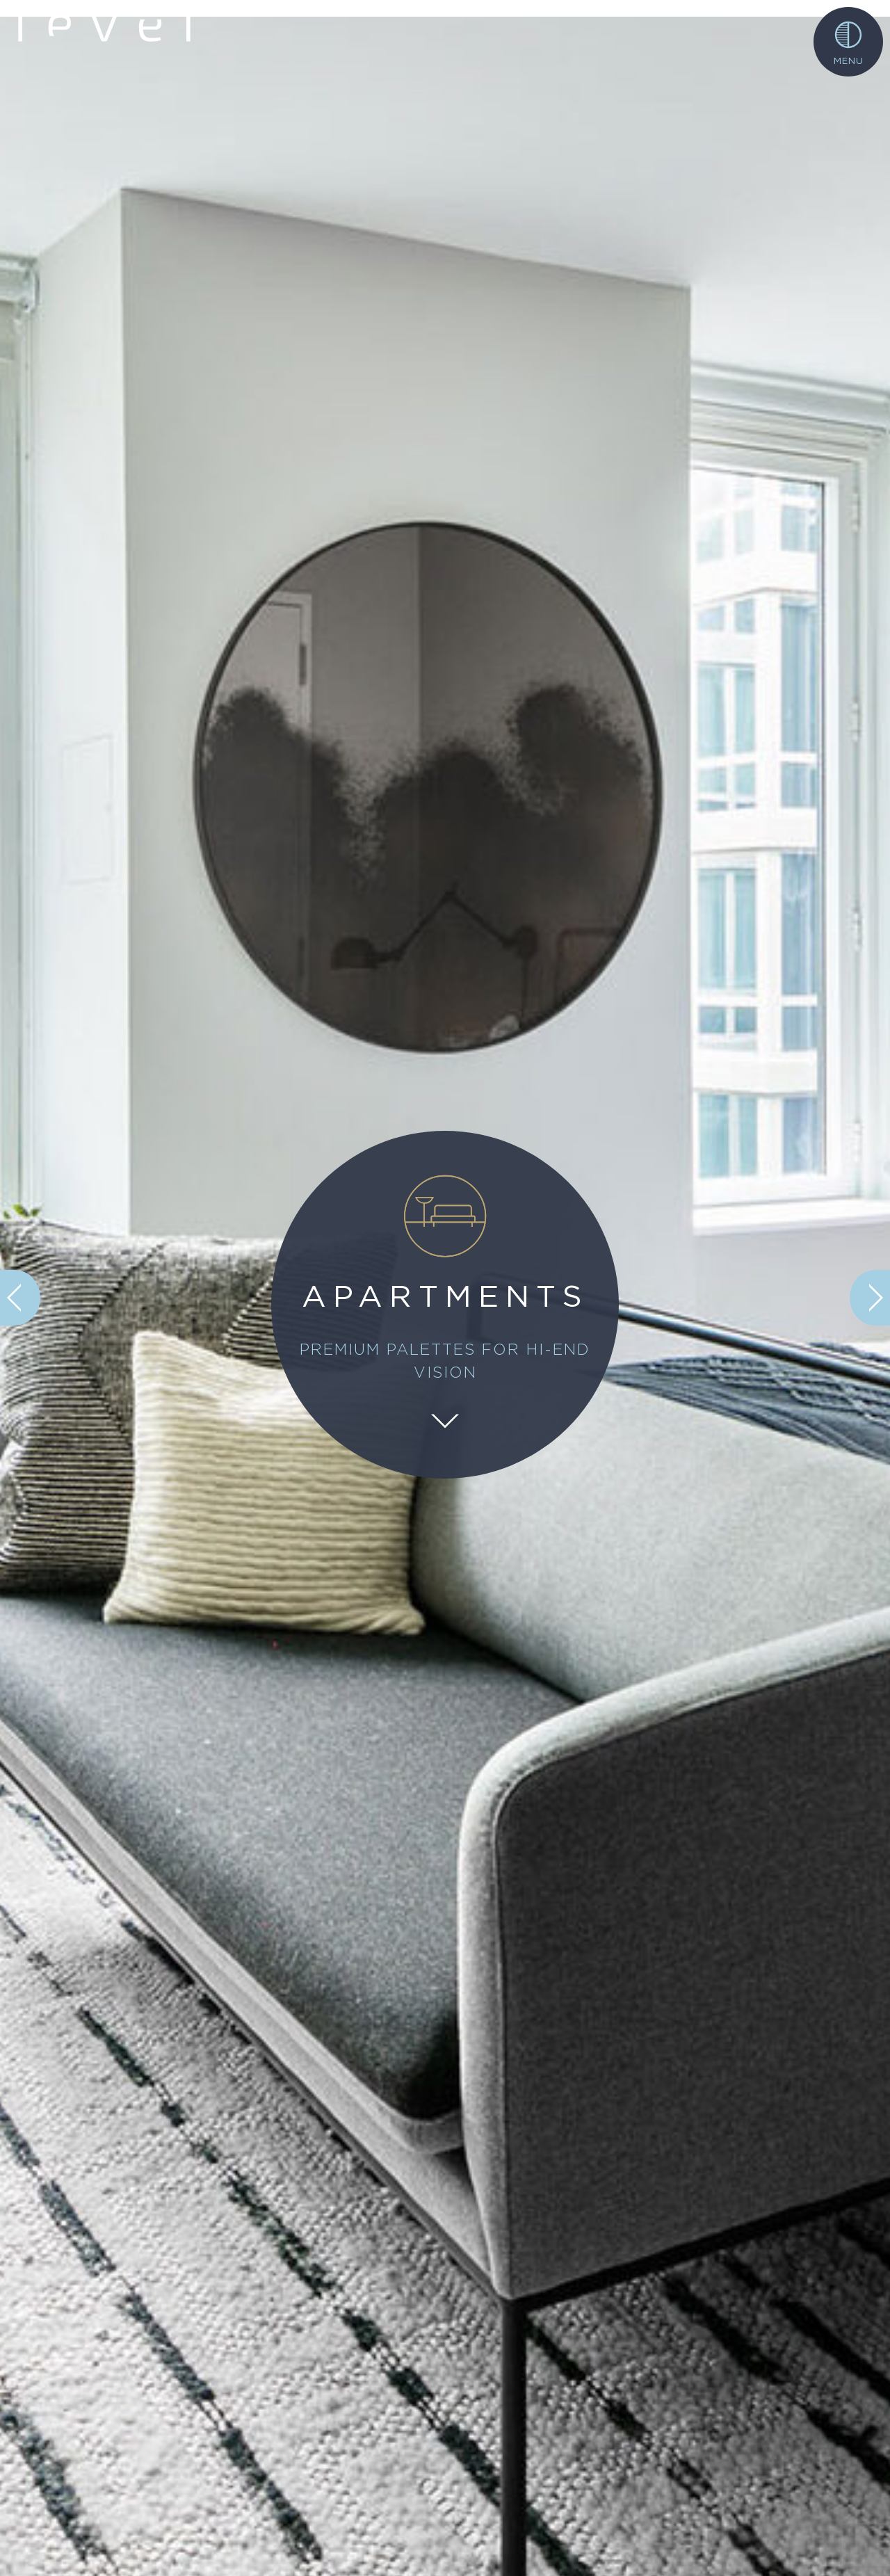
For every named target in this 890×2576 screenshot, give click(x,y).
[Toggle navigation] (848, 42)
